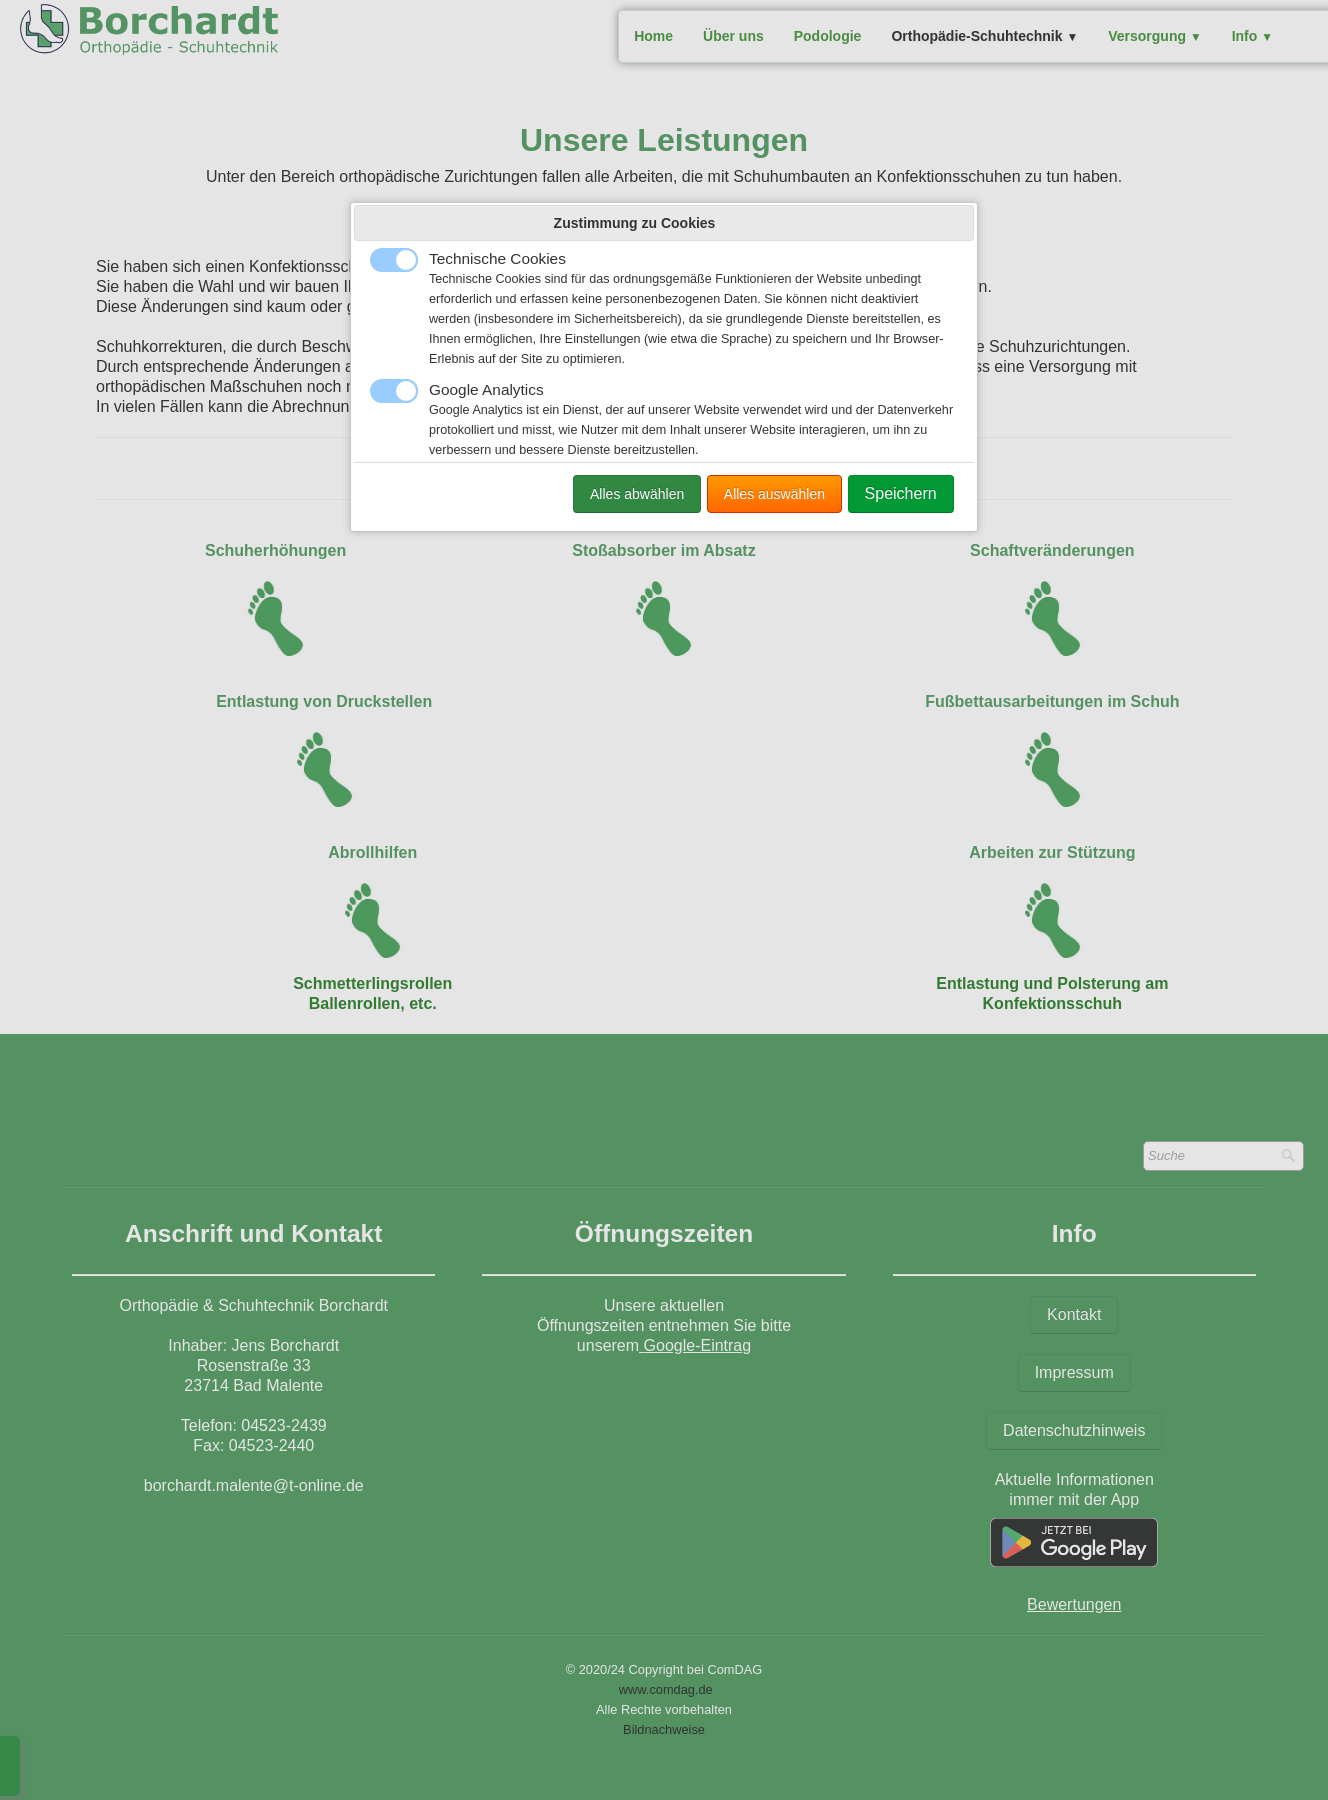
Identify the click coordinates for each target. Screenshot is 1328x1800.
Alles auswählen (774, 494)
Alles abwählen (637, 494)
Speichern (901, 493)
